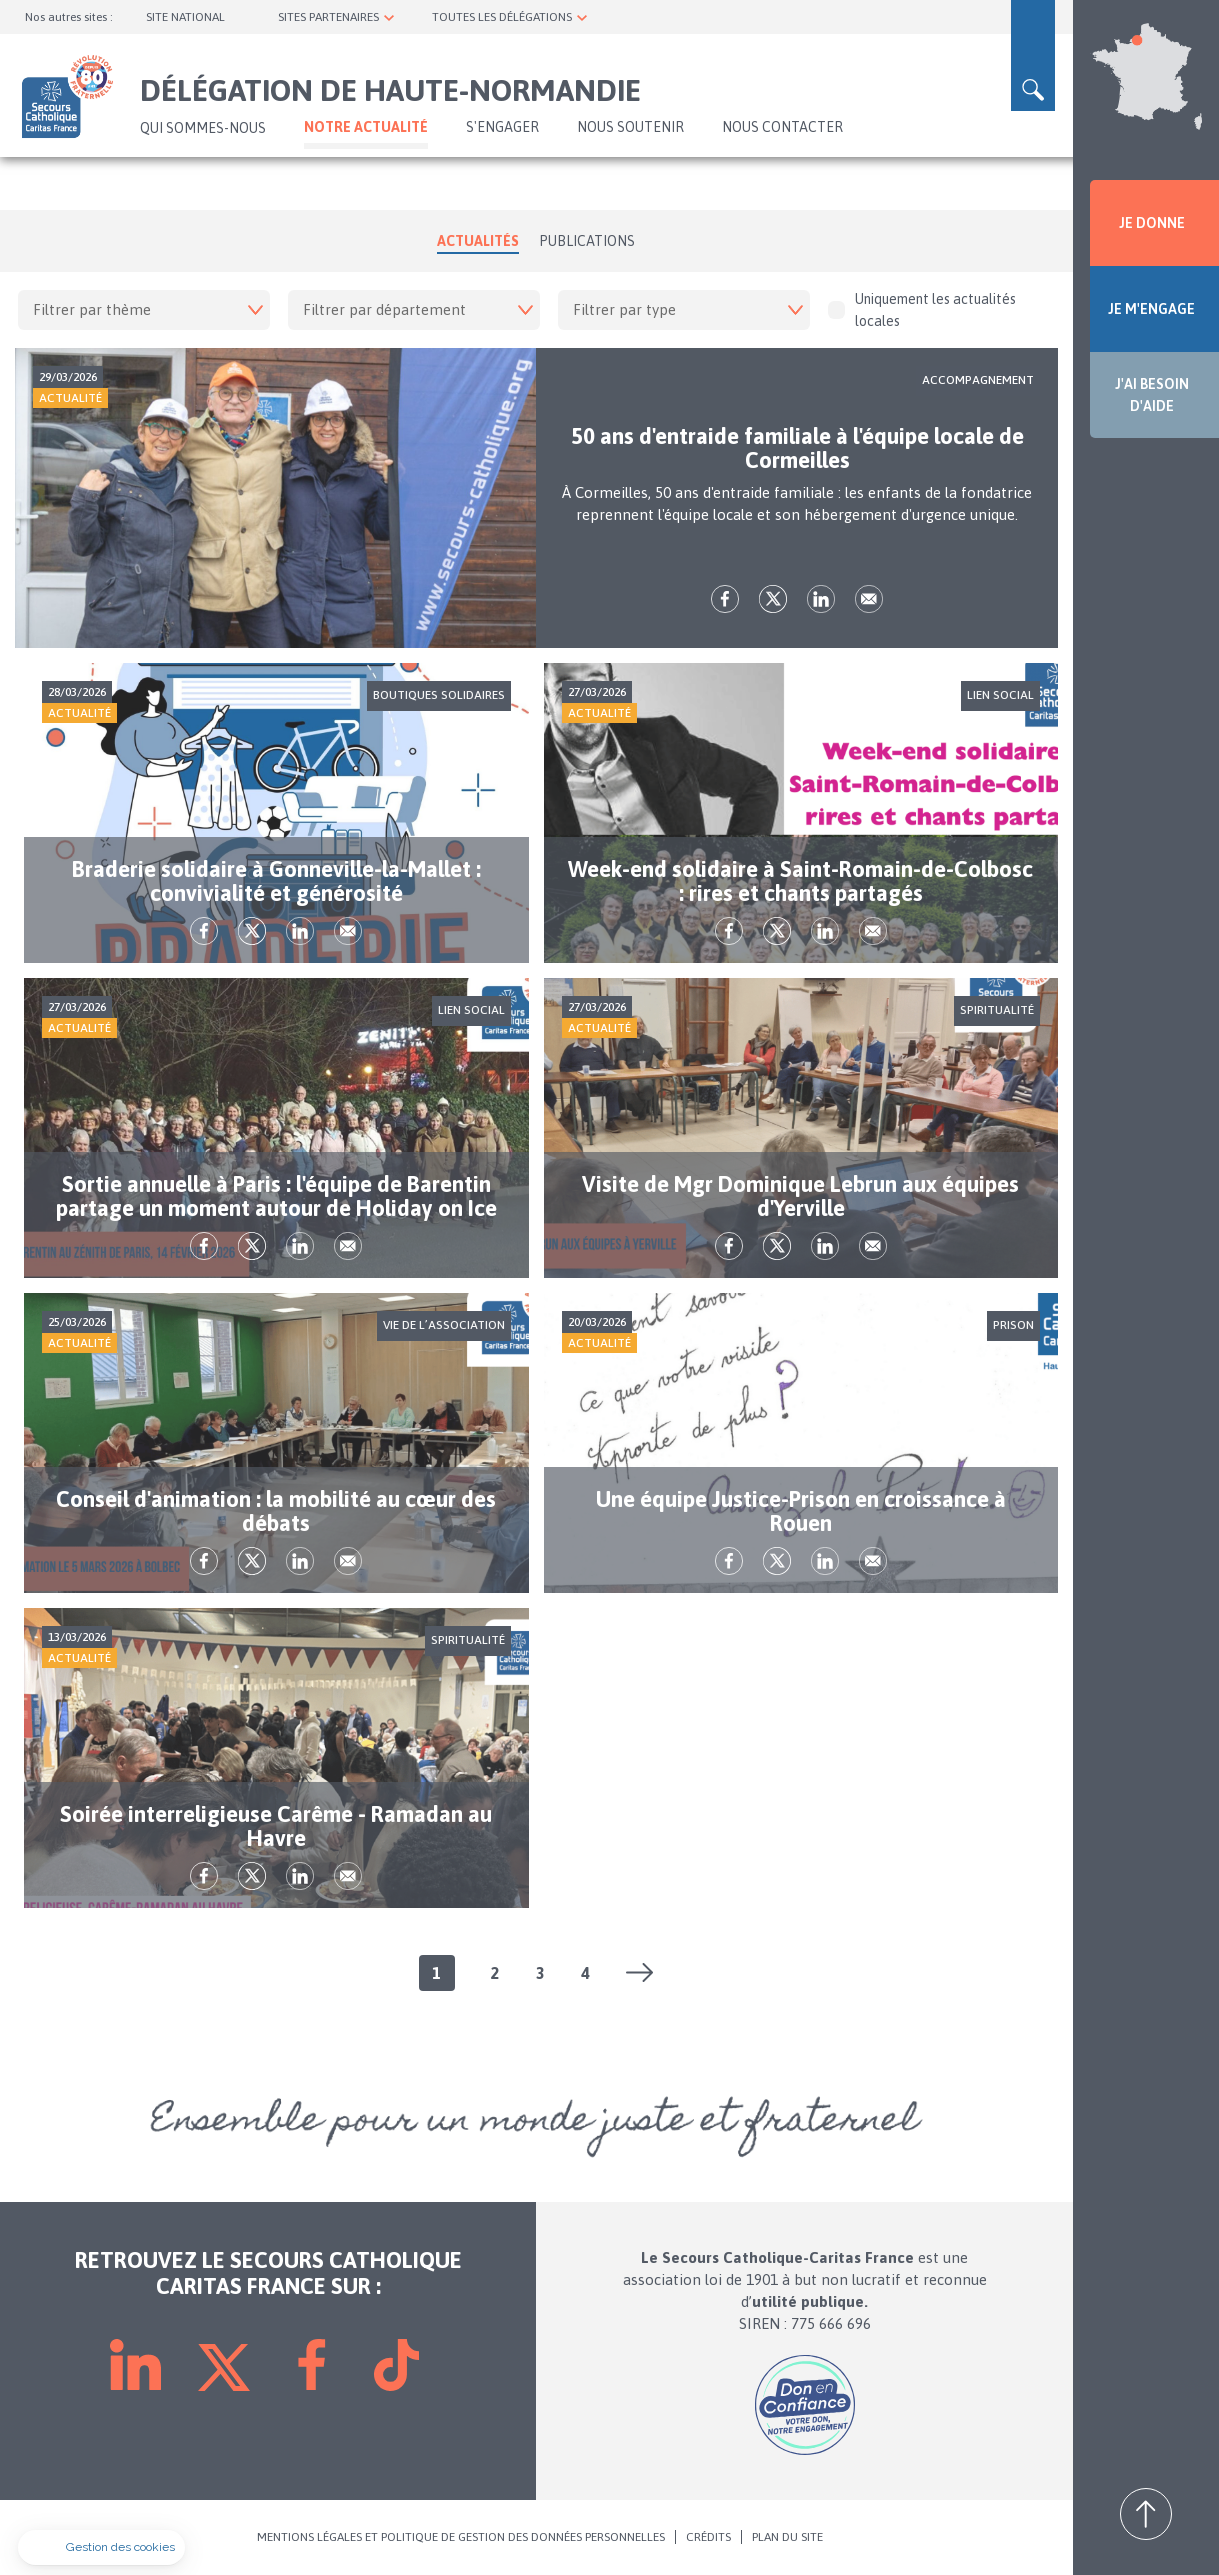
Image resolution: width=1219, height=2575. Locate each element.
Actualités (478, 241)
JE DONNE (1152, 223)
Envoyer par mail (869, 599)
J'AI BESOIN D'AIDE (1152, 395)
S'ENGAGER (502, 127)
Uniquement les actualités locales (922, 310)
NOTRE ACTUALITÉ (366, 127)
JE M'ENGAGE (1151, 309)
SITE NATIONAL (185, 17)
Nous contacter (782, 127)
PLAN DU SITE (787, 2537)
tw (773, 599)
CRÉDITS (708, 2537)
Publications (587, 241)
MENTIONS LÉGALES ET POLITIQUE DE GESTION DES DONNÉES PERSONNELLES (461, 2537)
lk (821, 599)
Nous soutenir (630, 127)
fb (725, 599)
